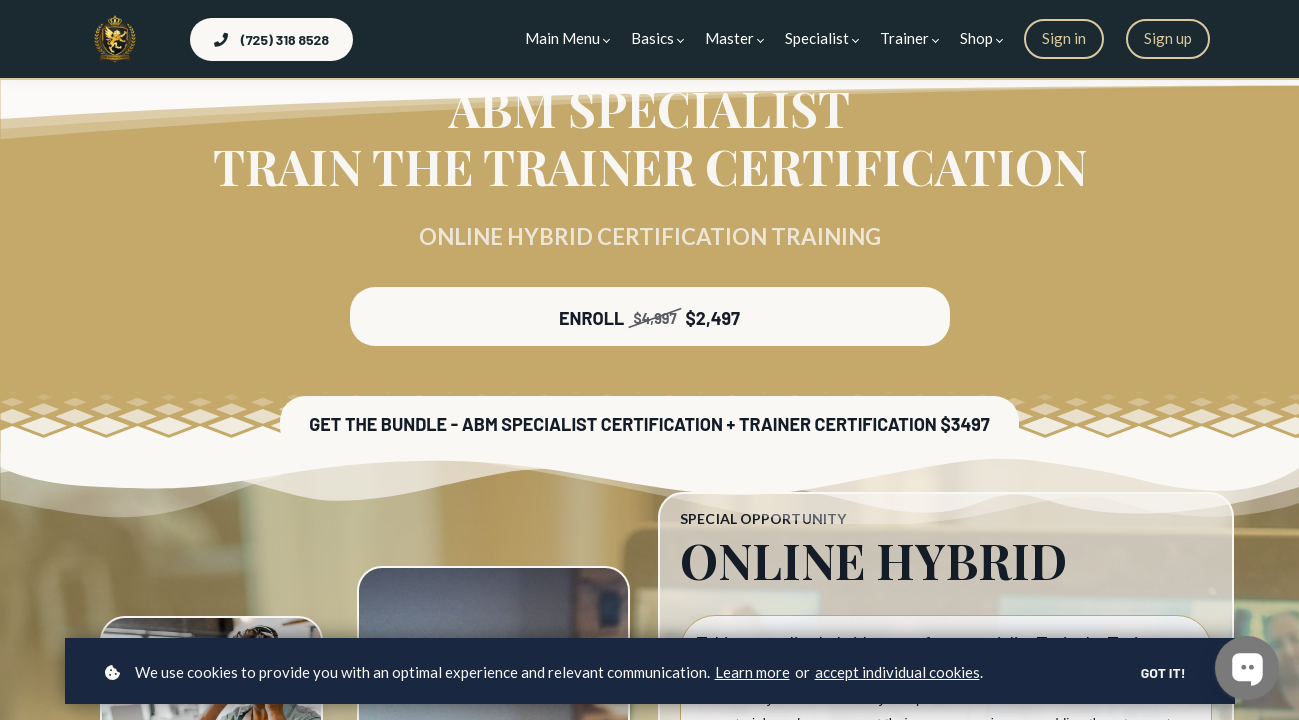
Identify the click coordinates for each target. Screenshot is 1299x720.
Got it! (1163, 672)
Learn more (752, 672)
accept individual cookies (897, 672)
